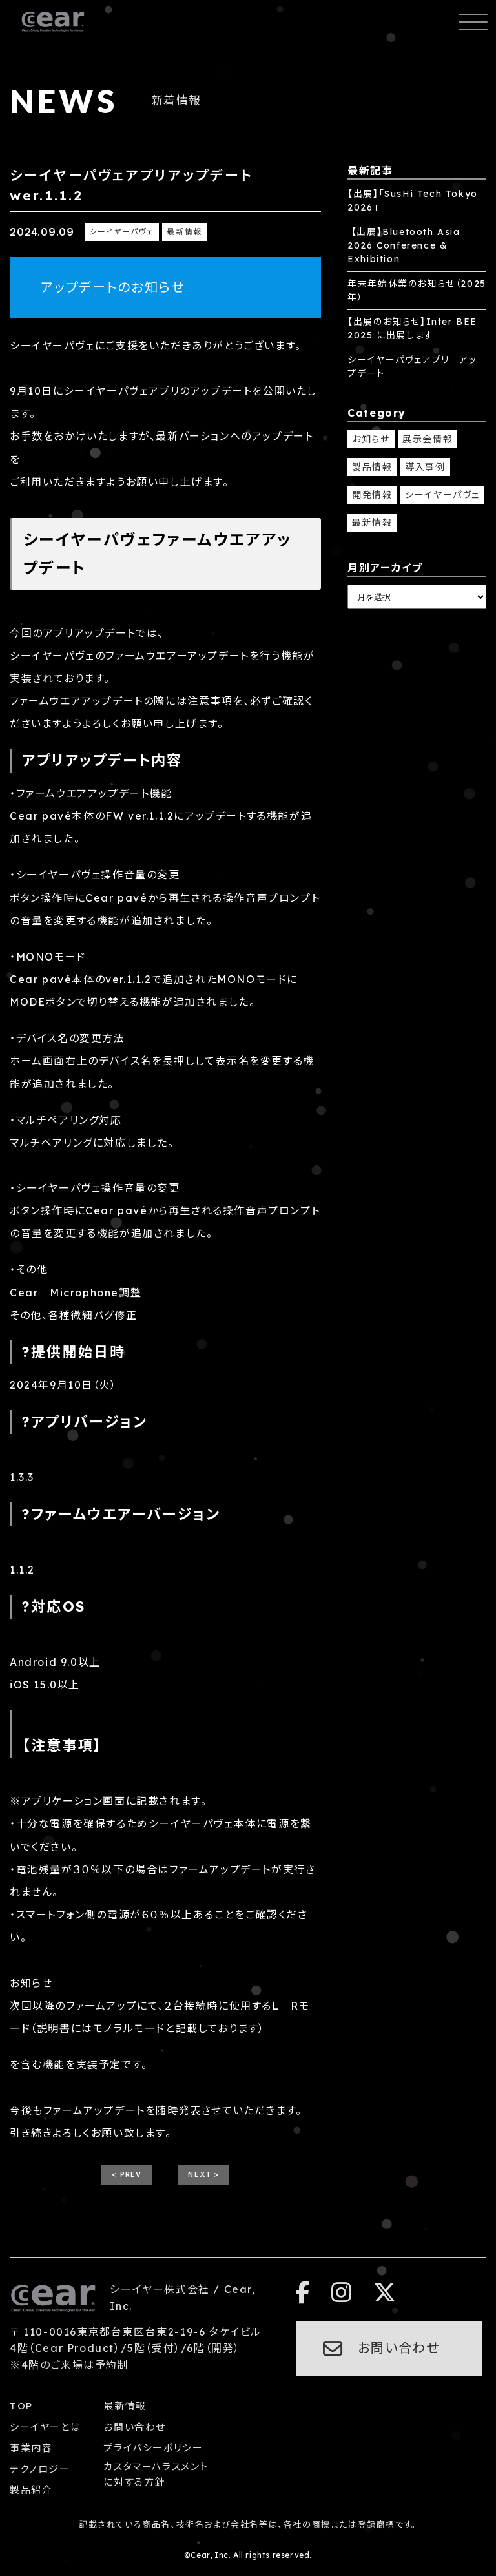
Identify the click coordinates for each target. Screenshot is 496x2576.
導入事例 (425, 467)
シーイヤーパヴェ (442, 495)
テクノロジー (40, 2469)
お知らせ (370, 439)
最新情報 (372, 522)
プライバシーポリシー (153, 2448)
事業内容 (31, 2448)
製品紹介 (31, 2490)
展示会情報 (427, 439)
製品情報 (372, 467)
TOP (21, 2406)
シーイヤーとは (45, 2427)
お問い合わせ (134, 2427)
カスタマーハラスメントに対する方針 (156, 2474)
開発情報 (372, 495)
